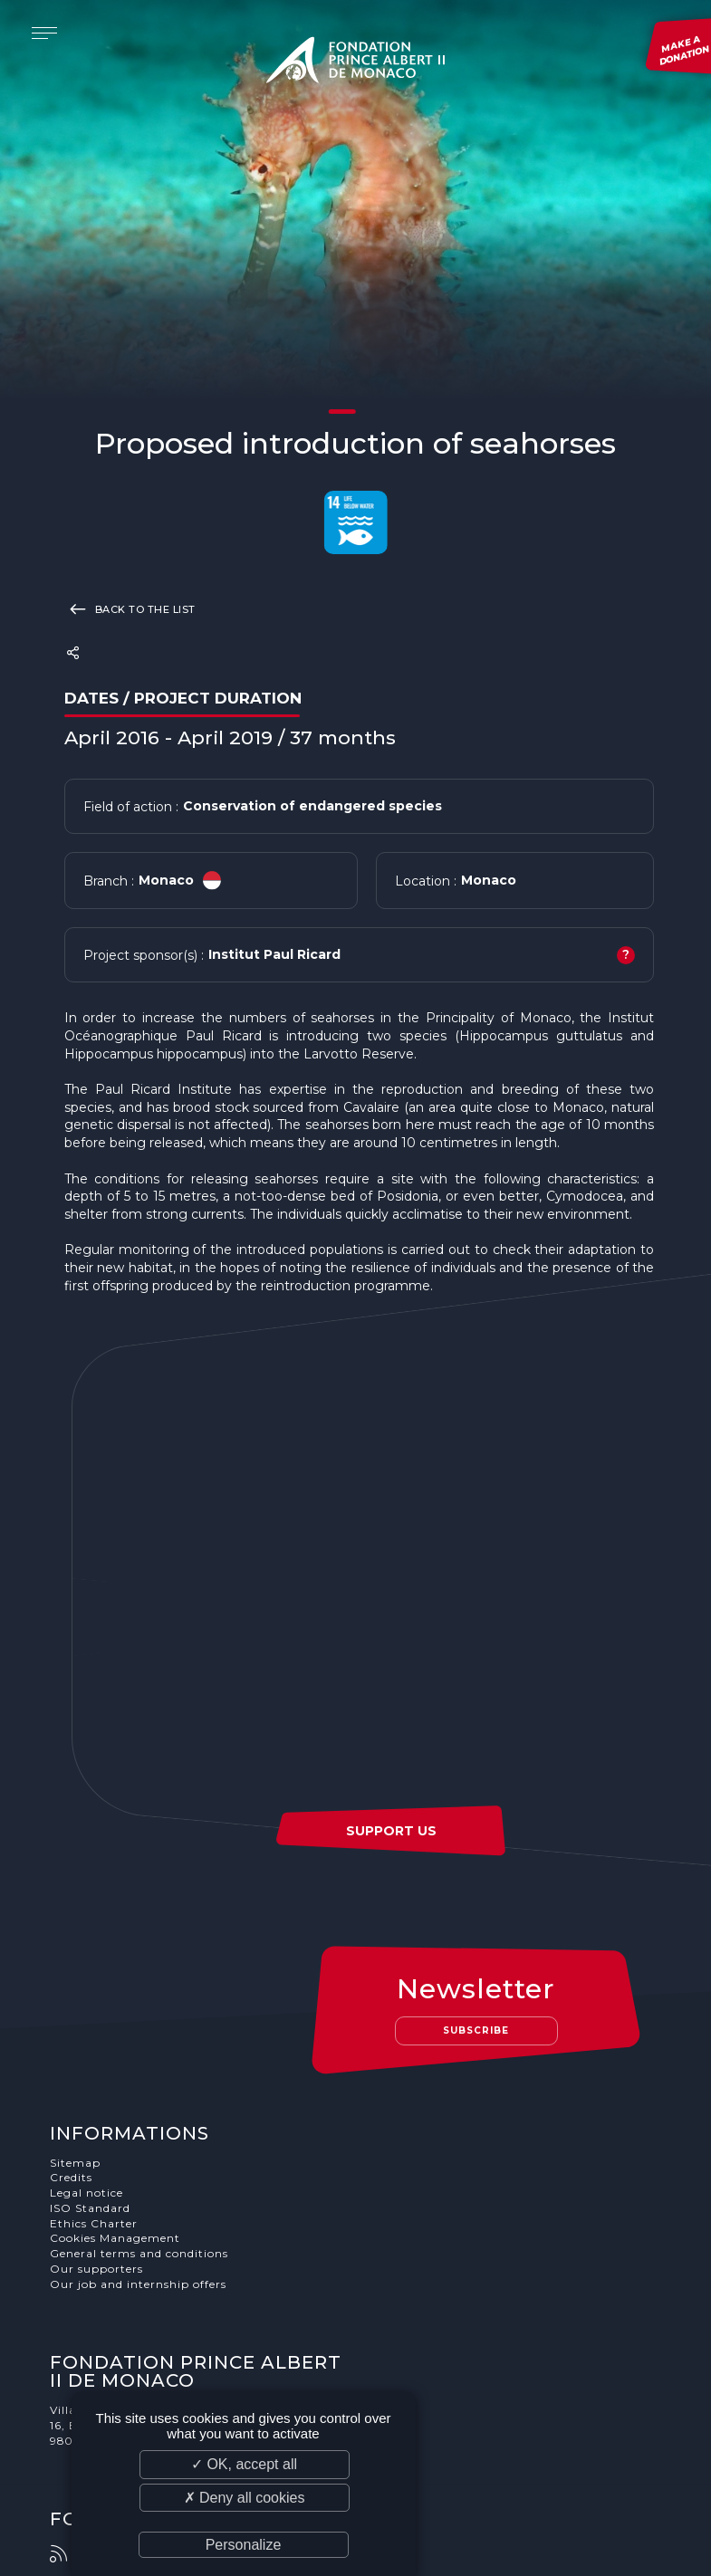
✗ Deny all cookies (244, 2497)
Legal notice (86, 2192)
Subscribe (477, 2030)
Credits (71, 2178)
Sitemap (75, 2162)
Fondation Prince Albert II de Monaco (356, 63)
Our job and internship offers (138, 2284)
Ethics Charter (94, 2223)
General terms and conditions (139, 2254)
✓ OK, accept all (244, 2464)
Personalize (244, 2544)
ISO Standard (90, 2208)
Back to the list (130, 608)
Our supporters (96, 2268)
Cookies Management (115, 2239)
